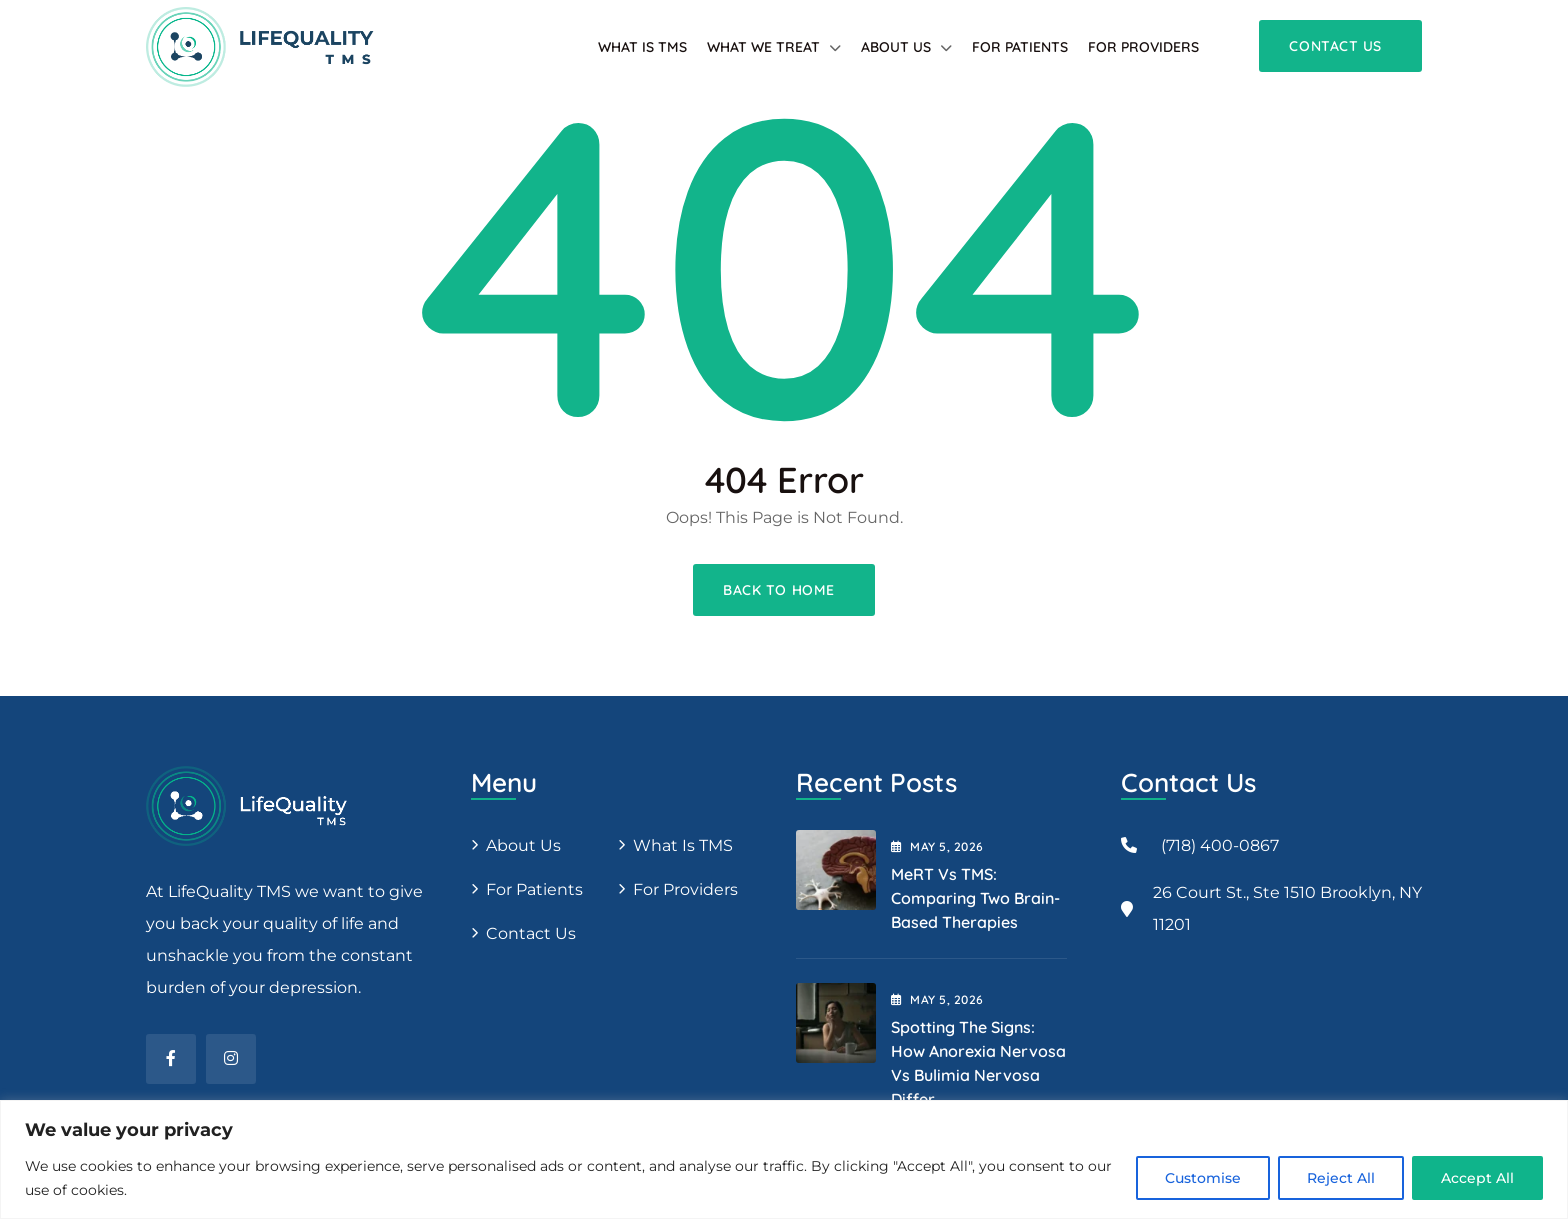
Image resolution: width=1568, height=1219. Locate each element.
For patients (1020, 47)
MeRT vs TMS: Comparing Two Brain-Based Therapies (975, 898)
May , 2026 (937, 846)
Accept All (1477, 1178)
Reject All (1341, 1178)
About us (523, 845)
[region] (784, 1159)
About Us (896, 47)
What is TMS (642, 47)
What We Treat (763, 47)
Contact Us (531, 933)
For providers (1143, 47)
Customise (1203, 1178)
